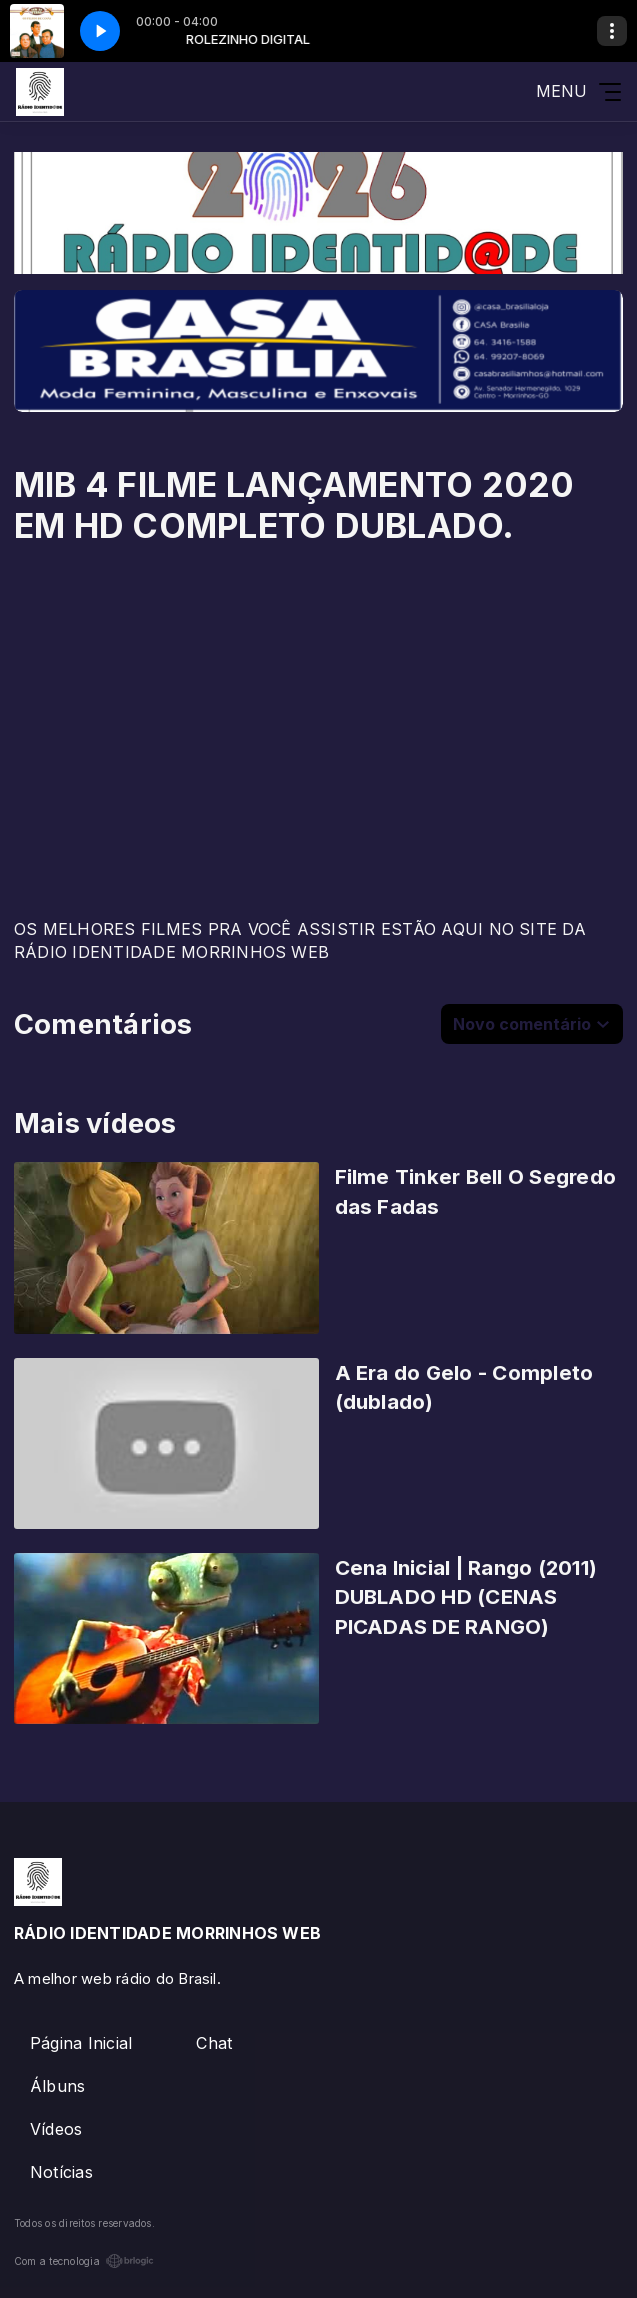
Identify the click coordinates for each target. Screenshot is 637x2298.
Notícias (61, 2172)
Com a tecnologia (84, 2261)
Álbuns (57, 2086)
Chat (214, 2043)
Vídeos (56, 2129)
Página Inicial (81, 2043)
